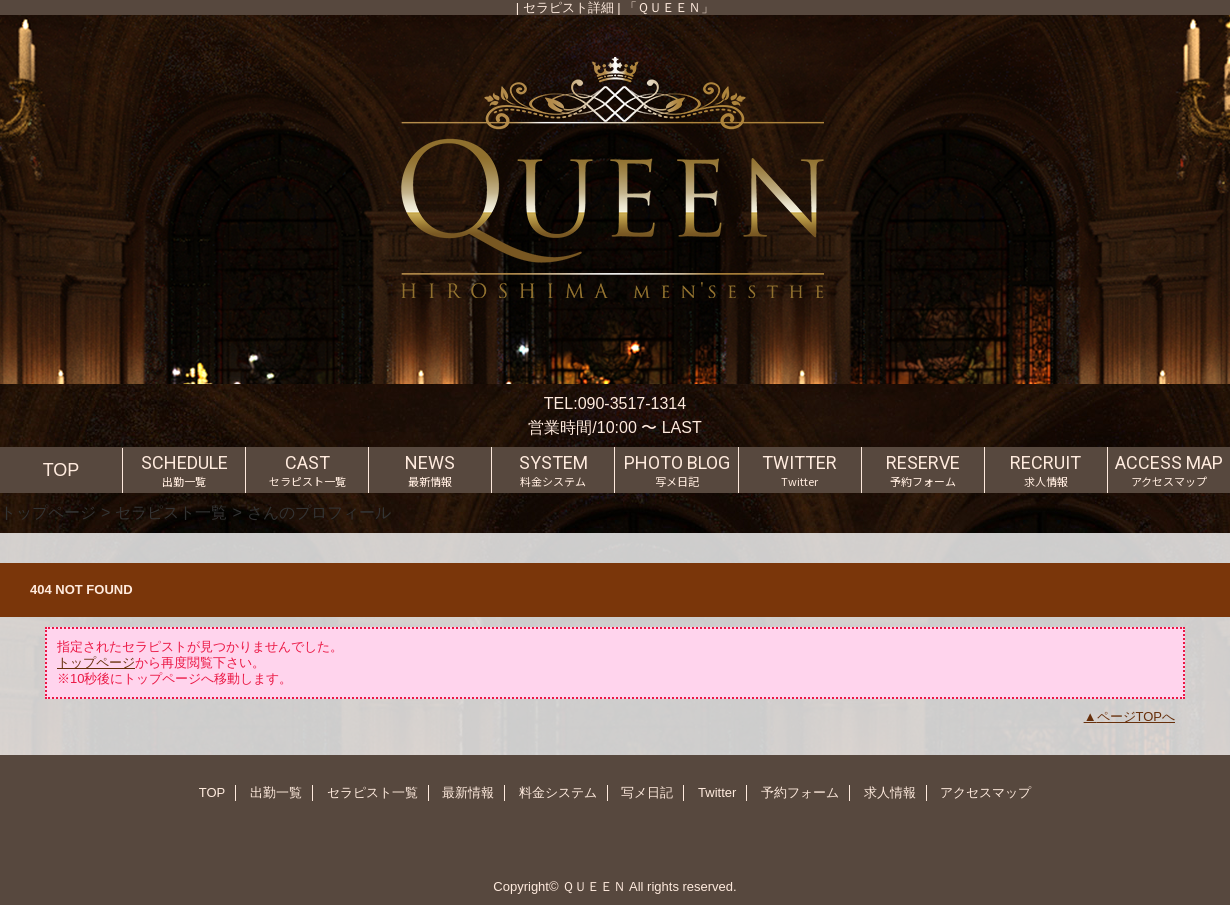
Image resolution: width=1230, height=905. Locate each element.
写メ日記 (647, 792)
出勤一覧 (276, 792)
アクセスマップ (985, 792)
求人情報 (890, 792)
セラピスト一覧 (171, 512)
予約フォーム (800, 792)
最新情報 (468, 792)
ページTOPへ (1136, 716)
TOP (61, 470)
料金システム (558, 792)
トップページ (48, 512)
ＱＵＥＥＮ (594, 886)
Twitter (717, 792)
